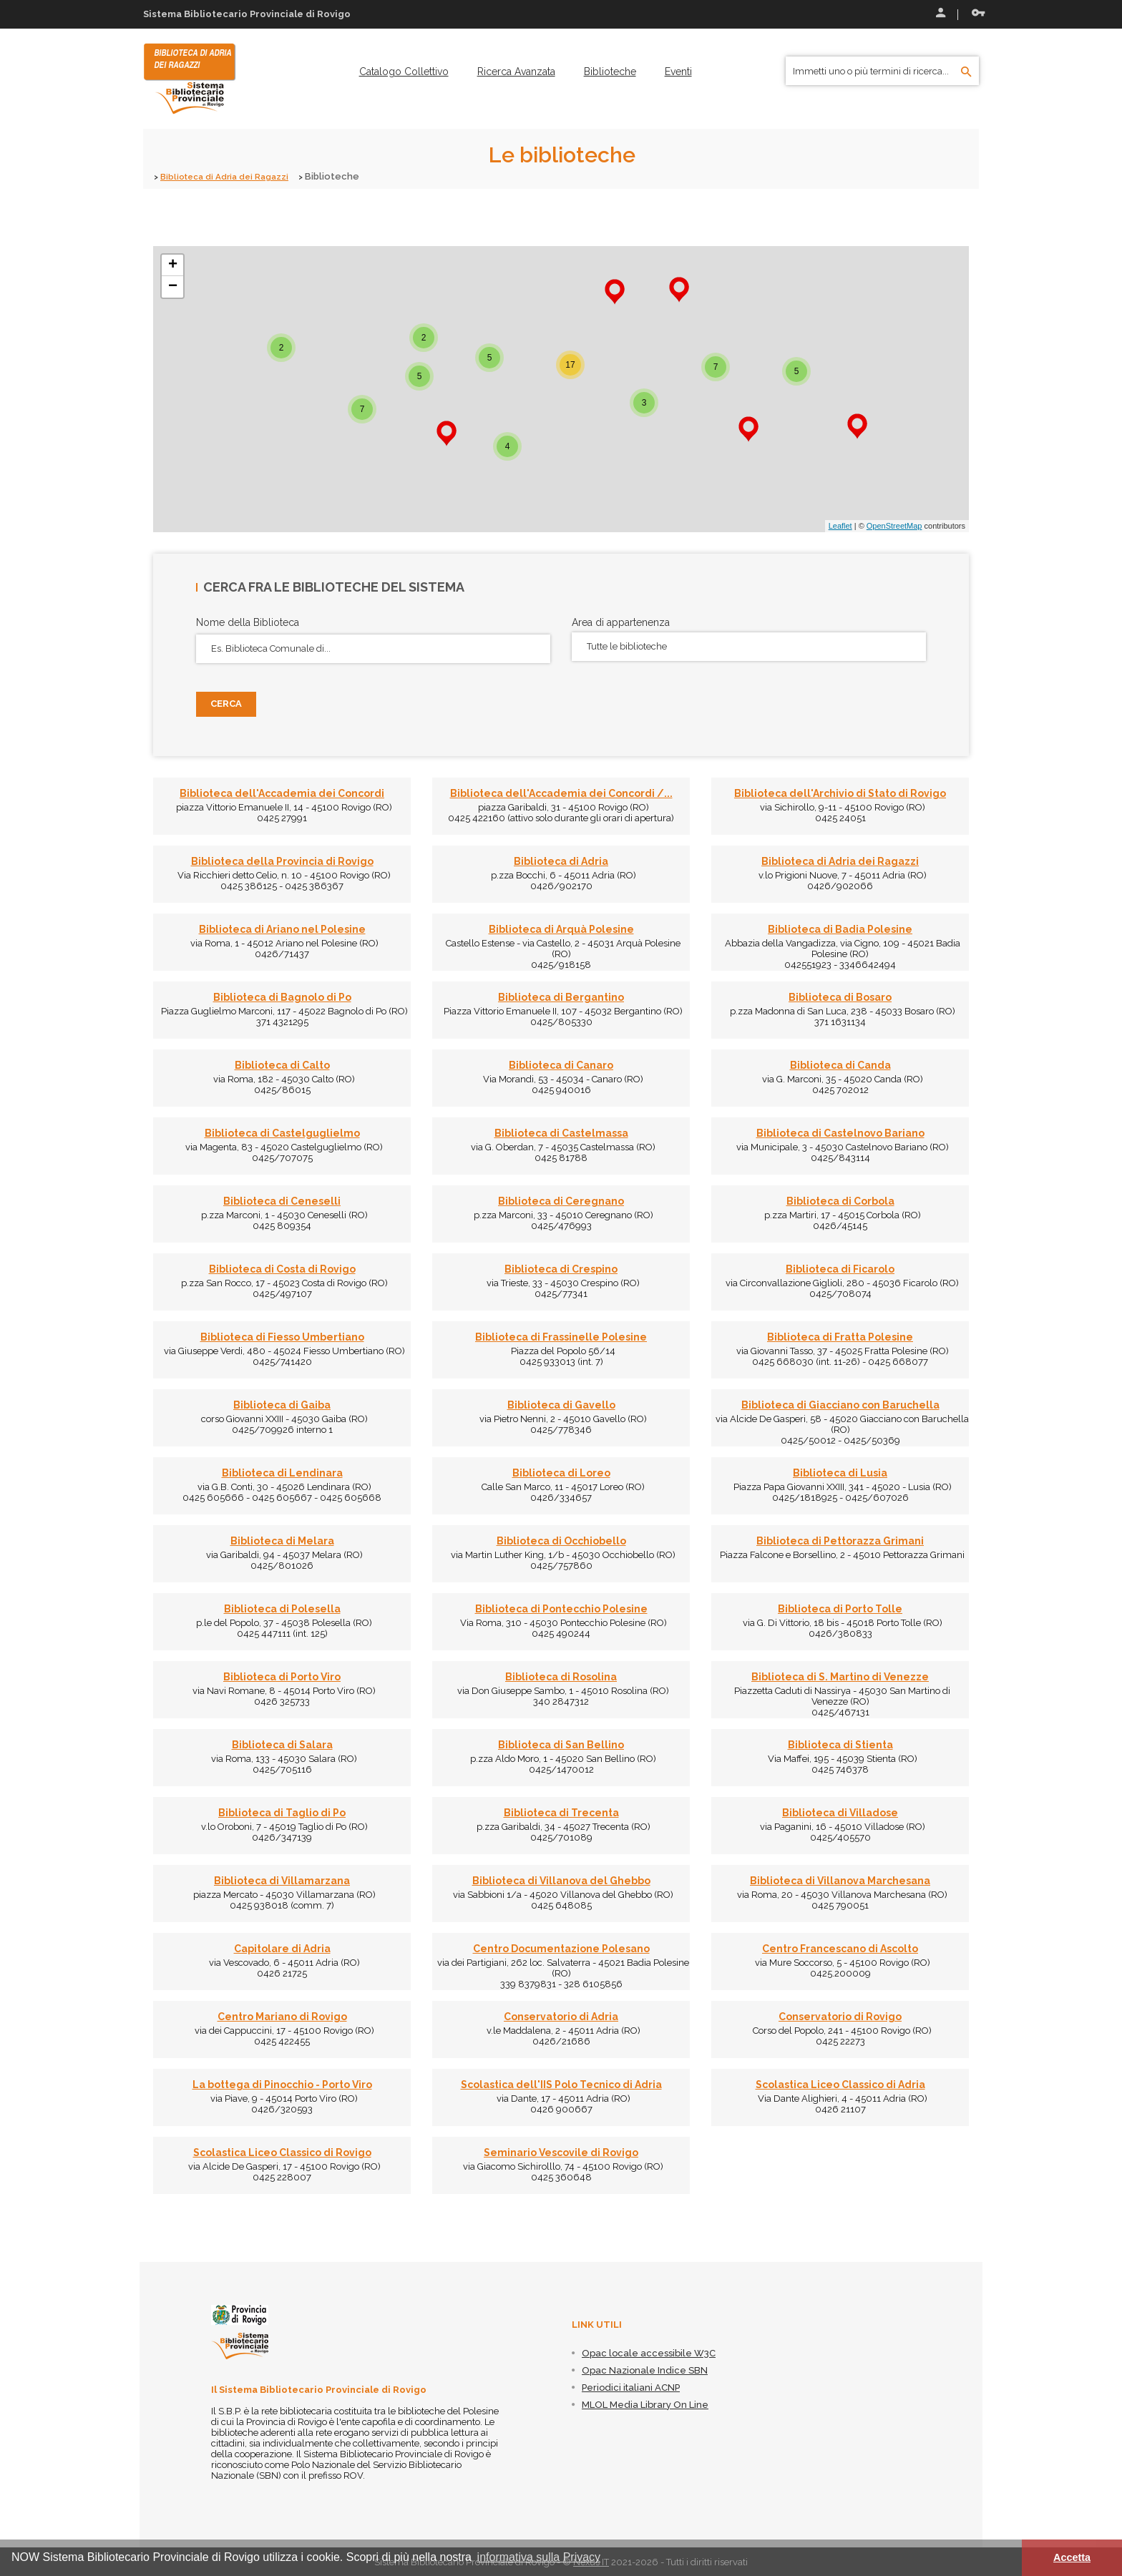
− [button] (172, 286)
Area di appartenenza (621, 621)
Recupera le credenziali (978, 12)
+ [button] (172, 264)
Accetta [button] (1072, 2557)
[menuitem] (404, 71)
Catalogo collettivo (404, 71)
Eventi (678, 71)
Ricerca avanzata (516, 71)
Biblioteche (610, 71)
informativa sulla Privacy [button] (539, 2557)
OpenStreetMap (894, 525)
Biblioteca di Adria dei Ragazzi (229, 176)
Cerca (226, 703)
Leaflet (840, 525)
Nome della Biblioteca (247, 621)
